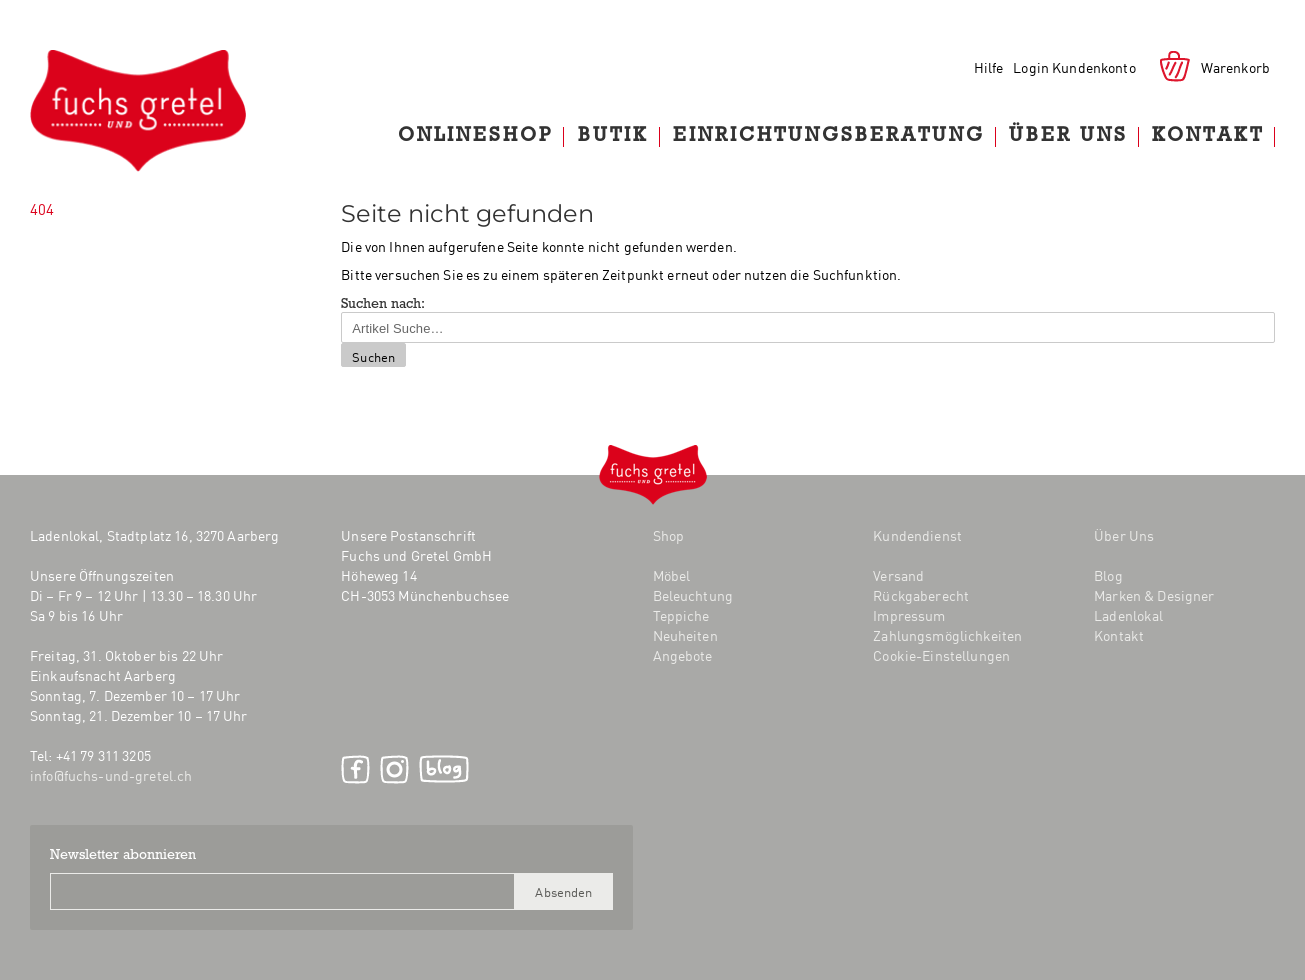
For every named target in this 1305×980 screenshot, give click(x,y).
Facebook (355, 769)
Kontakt (1208, 137)
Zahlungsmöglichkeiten (947, 635)
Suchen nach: (383, 305)
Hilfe (989, 67)
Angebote (683, 655)
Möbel (672, 575)
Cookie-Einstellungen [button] (941, 655)
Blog (444, 769)
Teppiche (681, 615)
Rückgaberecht (921, 595)
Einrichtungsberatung (829, 137)
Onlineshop (475, 137)
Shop (669, 535)
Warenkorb (1235, 67)
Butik (613, 137)
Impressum (909, 615)
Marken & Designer (1154, 595)
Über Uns (1068, 137)
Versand (898, 575)
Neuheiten (685, 635)
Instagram (394, 769)
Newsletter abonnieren (123, 856)
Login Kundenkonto (1074, 67)
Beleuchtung (693, 595)
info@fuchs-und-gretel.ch (111, 775)
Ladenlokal (1128, 615)
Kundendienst (917, 535)
